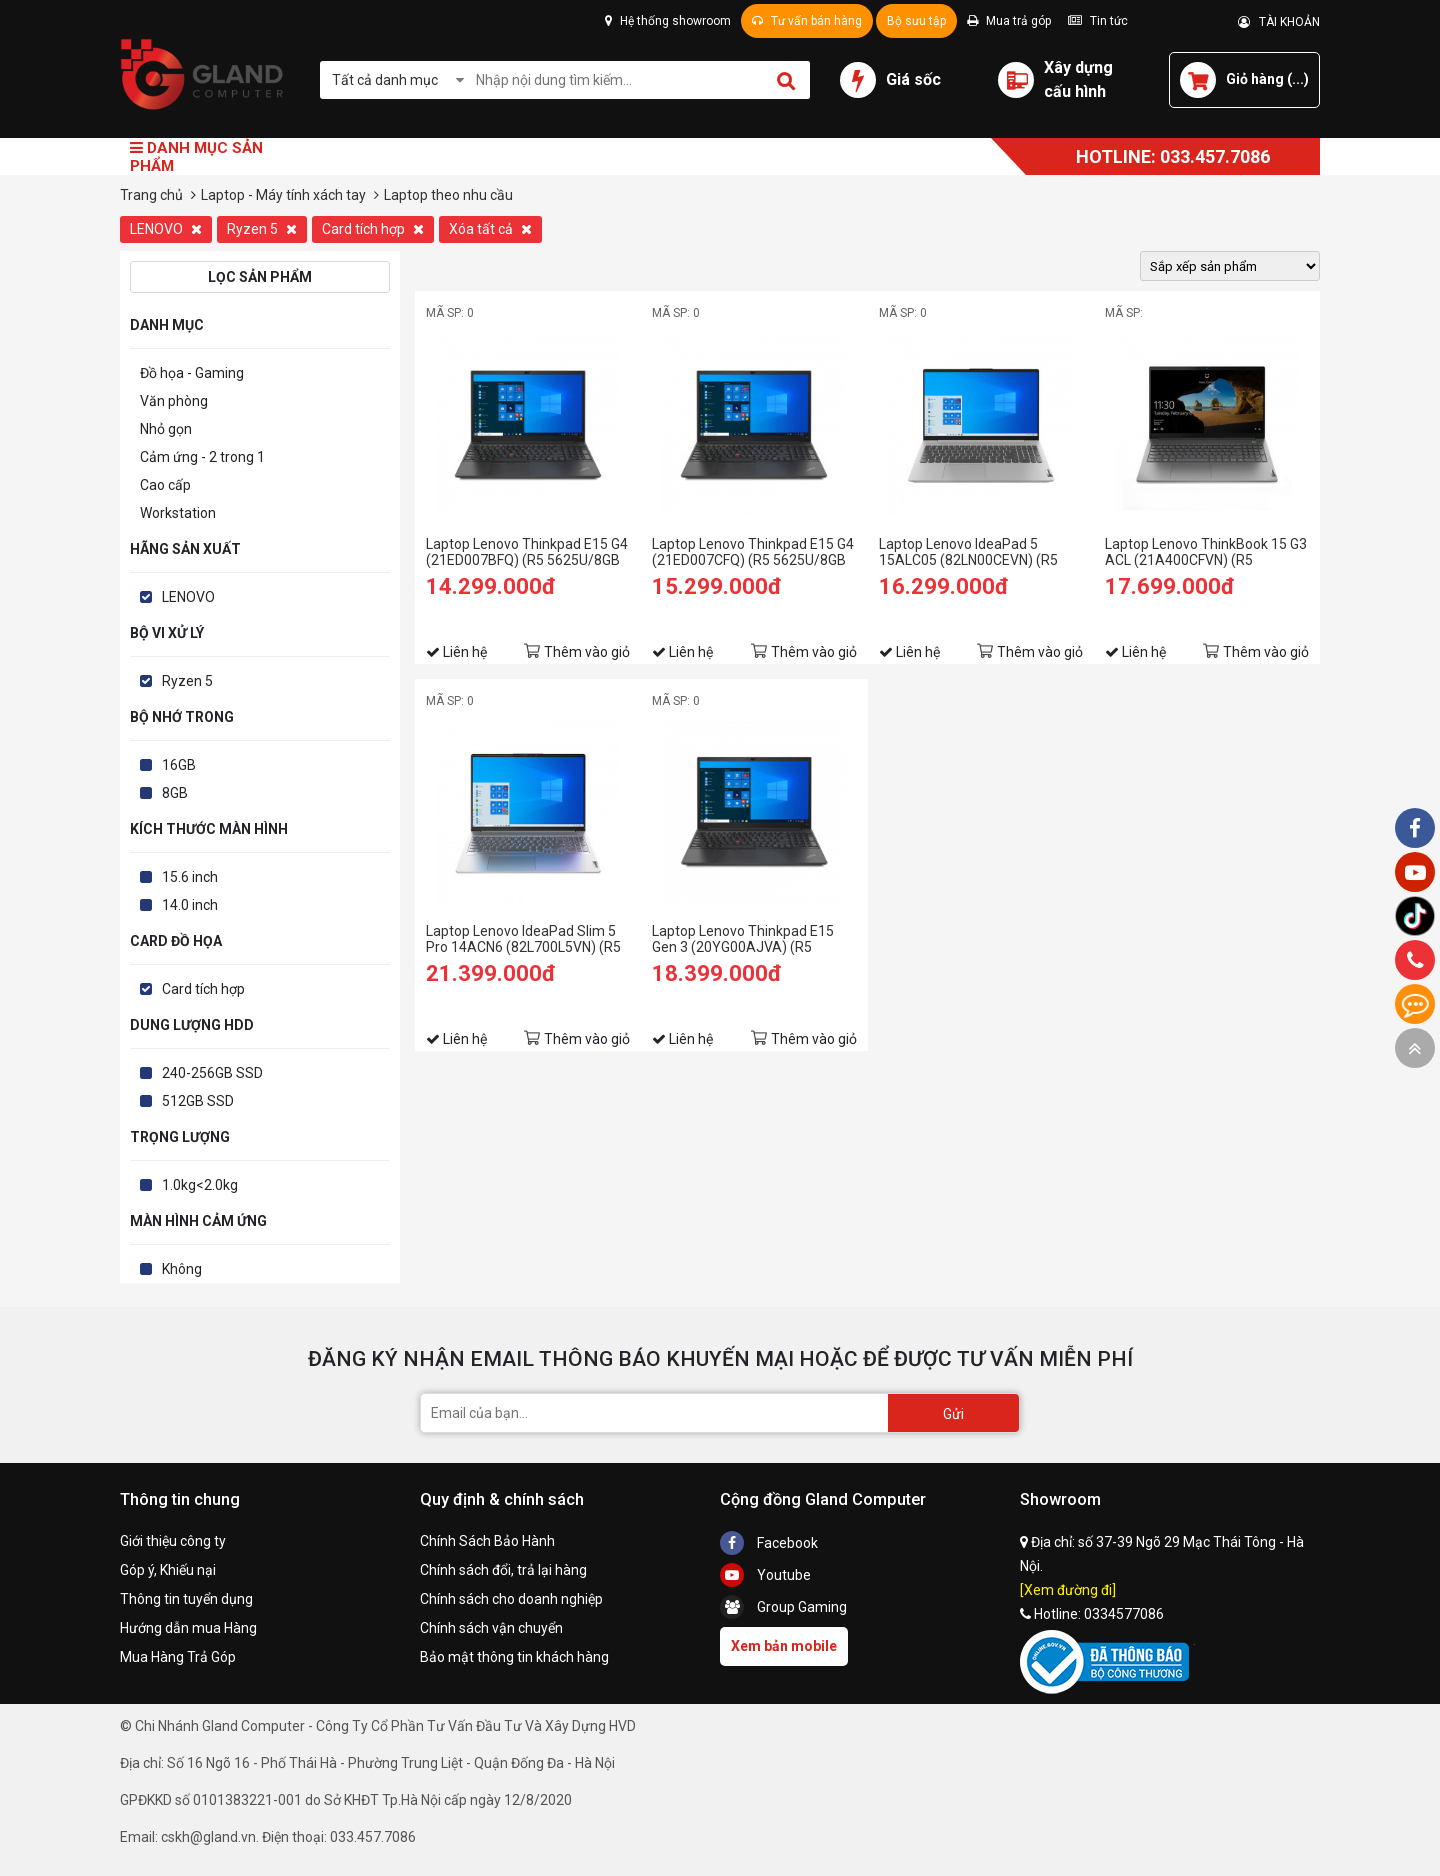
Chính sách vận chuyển (491, 1628)
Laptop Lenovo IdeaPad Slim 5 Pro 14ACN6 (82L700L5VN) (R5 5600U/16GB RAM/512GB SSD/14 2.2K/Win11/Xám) (523, 939)
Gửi (953, 1414)
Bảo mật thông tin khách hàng (514, 1657)
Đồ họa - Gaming (192, 373)
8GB (175, 793)
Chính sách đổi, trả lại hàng (503, 1570)
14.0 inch (190, 905)
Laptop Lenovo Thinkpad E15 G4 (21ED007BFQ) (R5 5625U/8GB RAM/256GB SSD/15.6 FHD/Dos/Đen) (527, 552)
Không (182, 1269)
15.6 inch (190, 877)
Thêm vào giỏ (587, 652)
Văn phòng (174, 401)
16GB (179, 765)
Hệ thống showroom (668, 21)
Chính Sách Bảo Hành (487, 1541)
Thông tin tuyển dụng (186, 1599)
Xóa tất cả (490, 229)
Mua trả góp (1009, 21)
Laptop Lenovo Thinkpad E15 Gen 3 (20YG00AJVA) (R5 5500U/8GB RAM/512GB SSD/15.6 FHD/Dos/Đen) (743, 939)
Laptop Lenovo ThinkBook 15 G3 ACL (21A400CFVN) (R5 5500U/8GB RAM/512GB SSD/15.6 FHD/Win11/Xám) (1206, 552)
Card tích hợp (373, 229)
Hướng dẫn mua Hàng (188, 1628)
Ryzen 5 (262, 229)
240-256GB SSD (212, 1073)
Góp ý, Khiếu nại (168, 1570)
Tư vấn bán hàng (807, 21)
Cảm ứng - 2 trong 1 (202, 457)
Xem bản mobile (784, 1646)
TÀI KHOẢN (1279, 22)
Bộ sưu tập (916, 21)
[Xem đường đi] (1068, 1590)
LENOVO (166, 229)
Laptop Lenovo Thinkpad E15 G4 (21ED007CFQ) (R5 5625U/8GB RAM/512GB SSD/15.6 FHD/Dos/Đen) (753, 552)
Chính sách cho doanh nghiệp (511, 1599)
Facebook (769, 1543)
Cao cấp (165, 485)
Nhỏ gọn (166, 429)
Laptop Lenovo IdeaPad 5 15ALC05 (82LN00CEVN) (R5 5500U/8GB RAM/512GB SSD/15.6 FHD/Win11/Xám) (968, 552)
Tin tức (1098, 21)
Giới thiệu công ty (173, 1541)
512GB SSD (198, 1101)
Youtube (765, 1575)
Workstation (178, 513)
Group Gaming (783, 1607)
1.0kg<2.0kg (200, 1185)
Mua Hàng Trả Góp (178, 1657)
